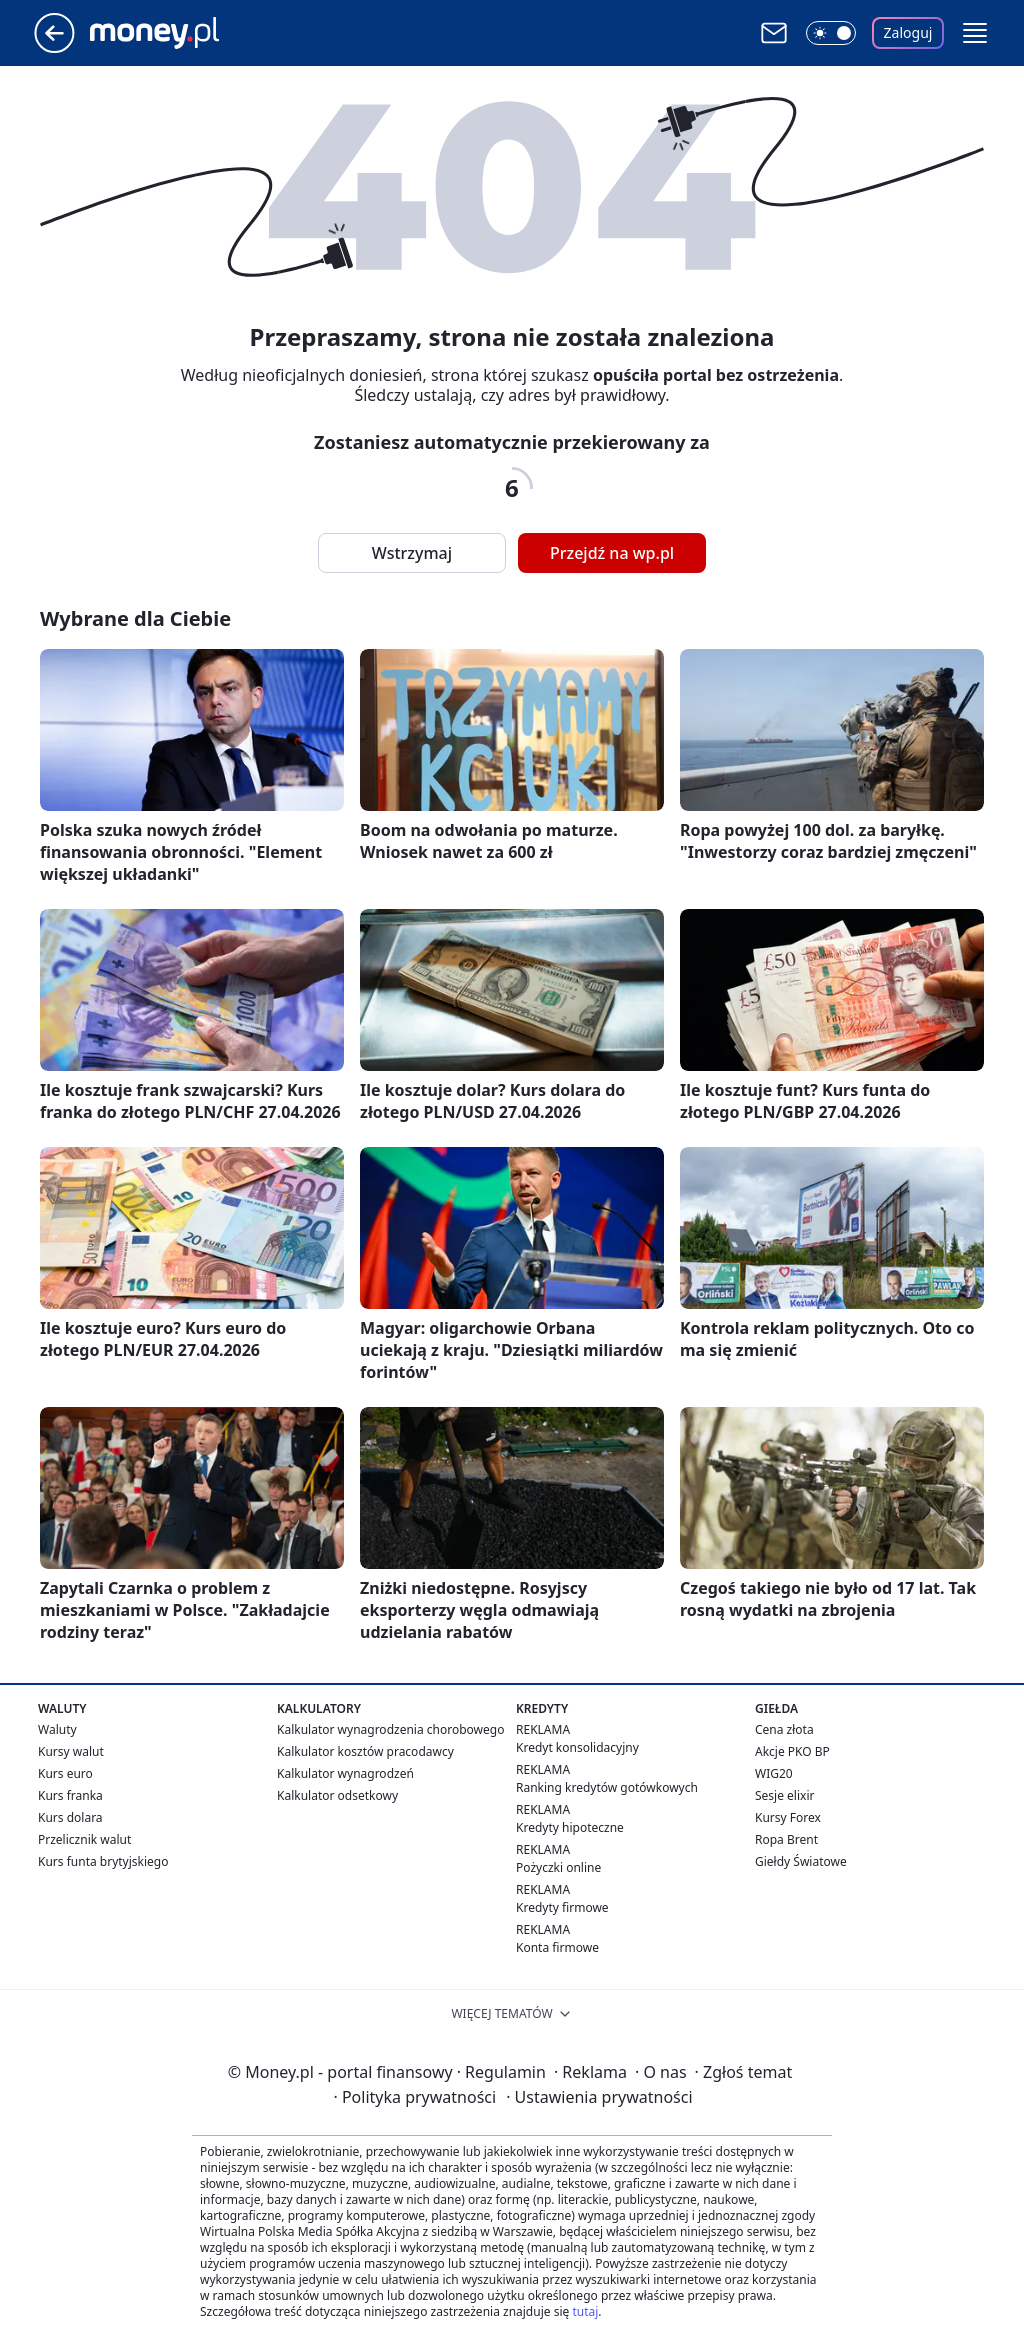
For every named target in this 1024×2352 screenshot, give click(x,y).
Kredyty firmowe (562, 1907)
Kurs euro (65, 1773)
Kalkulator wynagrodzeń (345, 1773)
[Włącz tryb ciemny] (831, 33)
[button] (975, 33)
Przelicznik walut (84, 1839)
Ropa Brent (786, 1839)
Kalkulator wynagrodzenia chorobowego (390, 1729)
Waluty (57, 1729)
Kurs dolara (70, 1817)
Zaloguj (908, 32)
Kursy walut (71, 1751)
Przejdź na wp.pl (612, 553)
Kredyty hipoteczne (570, 1827)
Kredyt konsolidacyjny (577, 1747)
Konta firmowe (557, 1947)
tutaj (585, 2311)
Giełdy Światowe (801, 1861)
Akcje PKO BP (792, 1751)
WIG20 (774, 1773)
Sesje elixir (784, 1795)
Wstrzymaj (412, 553)
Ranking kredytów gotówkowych (607, 1787)
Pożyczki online (558, 1867)
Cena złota (784, 1729)
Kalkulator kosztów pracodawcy (365, 1751)
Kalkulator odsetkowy (337, 1795)
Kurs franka (70, 1795)
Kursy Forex (788, 1817)
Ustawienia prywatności (599, 2097)
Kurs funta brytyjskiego (103, 1861)
